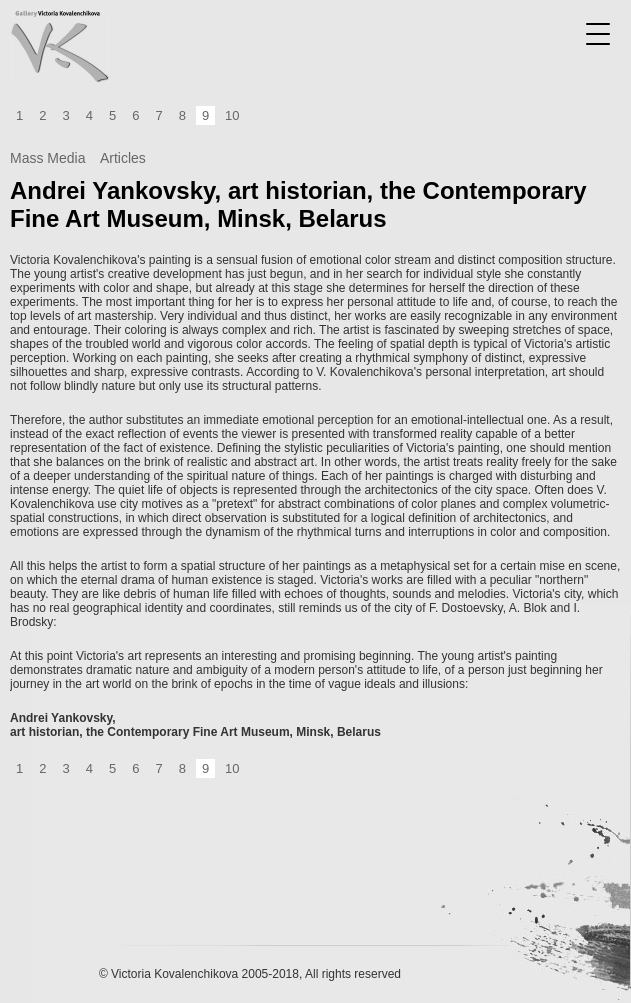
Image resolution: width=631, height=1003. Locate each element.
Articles (123, 158)
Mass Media (47, 158)
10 (232, 115)
